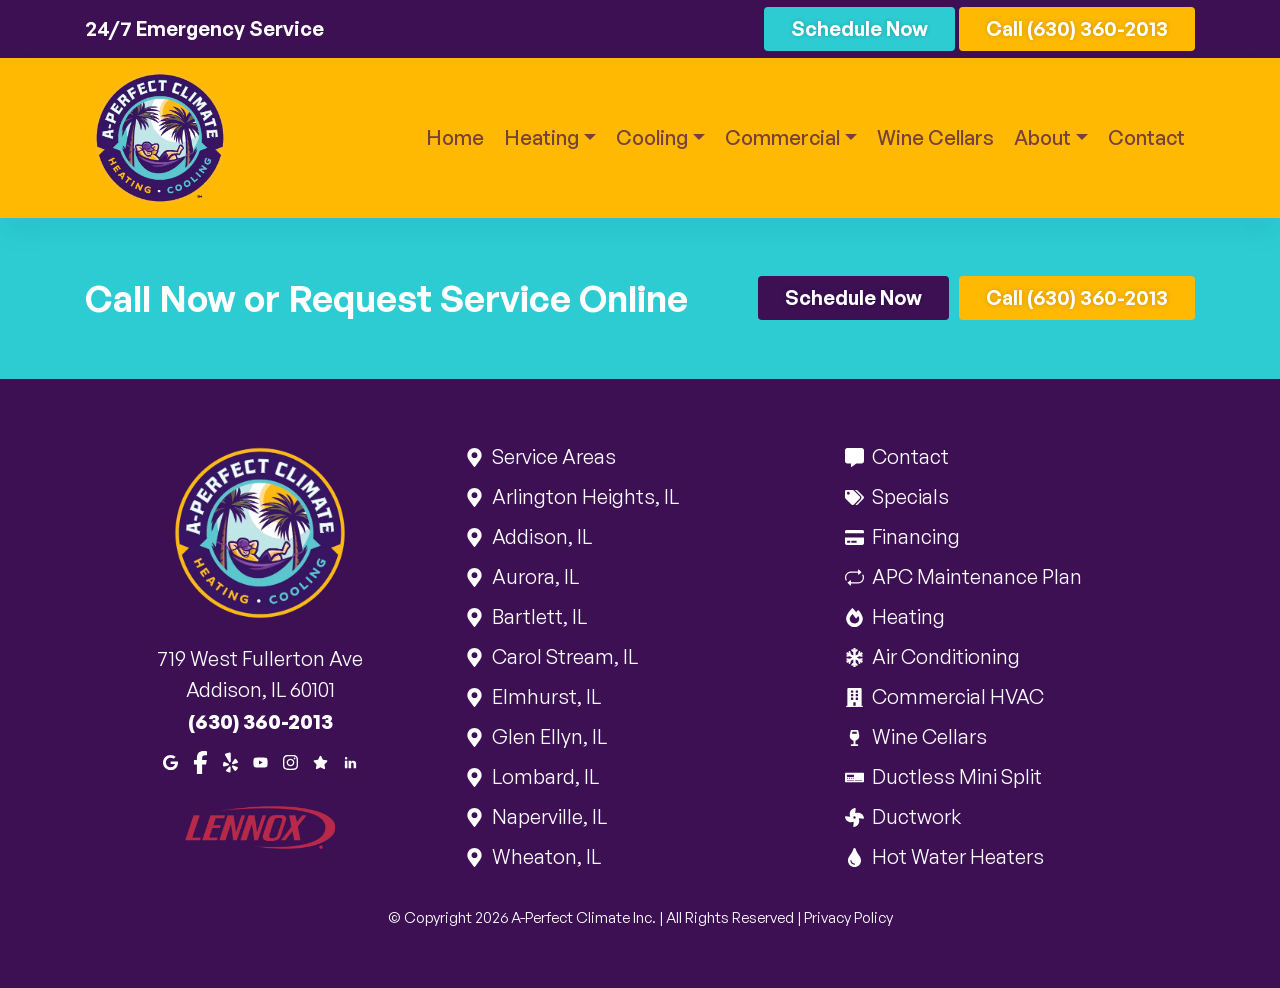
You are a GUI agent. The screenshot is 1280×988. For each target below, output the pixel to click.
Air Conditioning (944, 656)
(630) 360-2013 (260, 721)
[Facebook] (200, 761)
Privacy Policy (848, 917)
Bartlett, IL (538, 616)
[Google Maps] (170, 761)
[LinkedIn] (350, 761)
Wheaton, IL (545, 856)
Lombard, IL (544, 776)
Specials (909, 496)
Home (455, 137)
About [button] (1042, 137)
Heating (907, 616)
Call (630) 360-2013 (1077, 28)
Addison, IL (540, 536)
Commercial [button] (782, 137)
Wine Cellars (935, 137)
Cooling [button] (652, 137)
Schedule (859, 28)
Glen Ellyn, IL (548, 736)
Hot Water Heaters (956, 856)
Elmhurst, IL (545, 696)
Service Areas (552, 456)
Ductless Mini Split (955, 776)
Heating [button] (541, 137)
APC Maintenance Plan (975, 576)
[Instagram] (290, 761)
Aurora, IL (534, 576)
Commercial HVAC (956, 696)
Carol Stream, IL (563, 656)
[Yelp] (230, 761)
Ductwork (915, 816)
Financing (914, 536)
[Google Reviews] (320, 761)
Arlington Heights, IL (584, 496)
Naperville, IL (548, 816)
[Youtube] (260, 761)
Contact (1146, 137)
